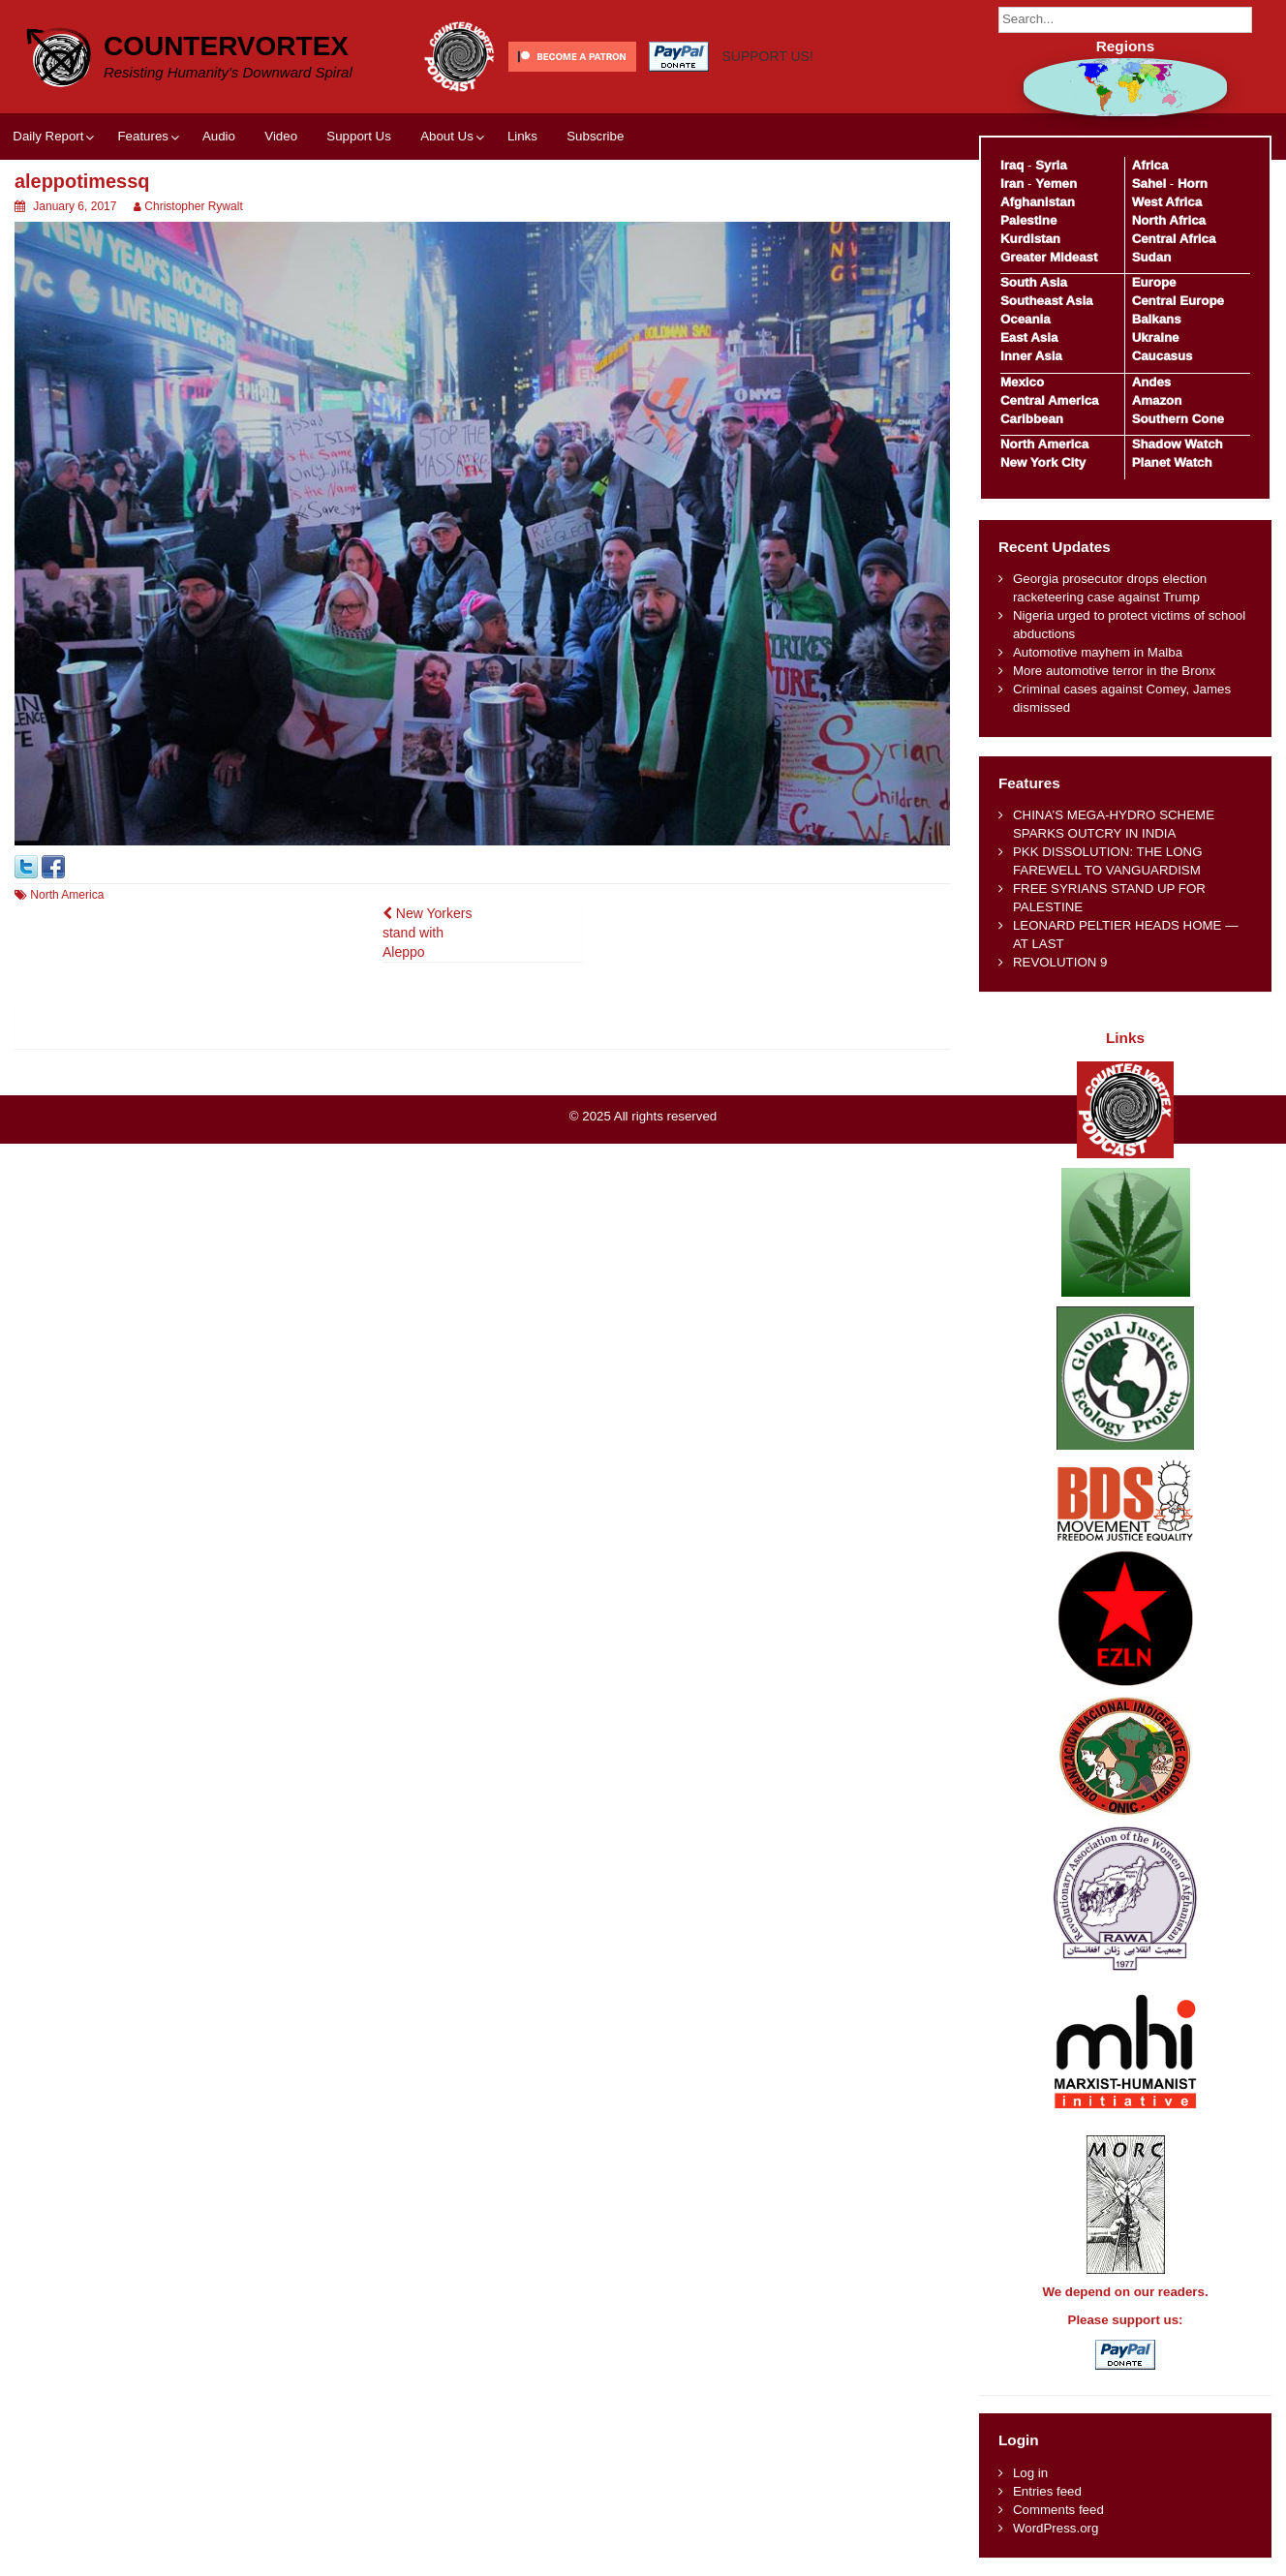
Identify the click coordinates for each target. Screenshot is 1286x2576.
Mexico (1022, 382)
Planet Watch (1172, 462)
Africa (1150, 165)
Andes (1152, 382)
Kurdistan (1030, 238)
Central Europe (1178, 300)
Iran (1012, 183)
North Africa (1169, 220)
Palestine (1028, 220)
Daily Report (48, 136)
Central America (1049, 400)
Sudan (1152, 257)
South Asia (1033, 282)
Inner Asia (1031, 356)
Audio (218, 136)
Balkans (1156, 319)
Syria (1051, 165)
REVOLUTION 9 (1060, 962)
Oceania (1025, 319)
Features (142, 136)
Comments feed (1058, 2509)
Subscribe (595, 136)
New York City (1043, 462)
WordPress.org (1055, 2528)
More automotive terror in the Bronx (1114, 670)
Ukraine (1155, 337)
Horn (1193, 183)
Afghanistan (1037, 202)
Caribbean (1031, 419)
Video (280, 136)
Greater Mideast (1049, 257)
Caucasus (1162, 356)
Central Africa (1174, 238)
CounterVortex (226, 46)
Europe (1154, 282)
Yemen (1056, 183)
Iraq (1012, 165)
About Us (447, 136)
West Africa (1167, 202)
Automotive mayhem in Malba (1097, 652)
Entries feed (1047, 2491)
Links (522, 136)
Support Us (358, 136)
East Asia (1028, 337)
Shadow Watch (1177, 444)
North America (67, 895)
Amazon (1157, 400)
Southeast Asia (1046, 300)
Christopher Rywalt (193, 206)
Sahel (1149, 183)
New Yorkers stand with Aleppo (427, 932)
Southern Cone (1178, 419)
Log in (1030, 2473)
